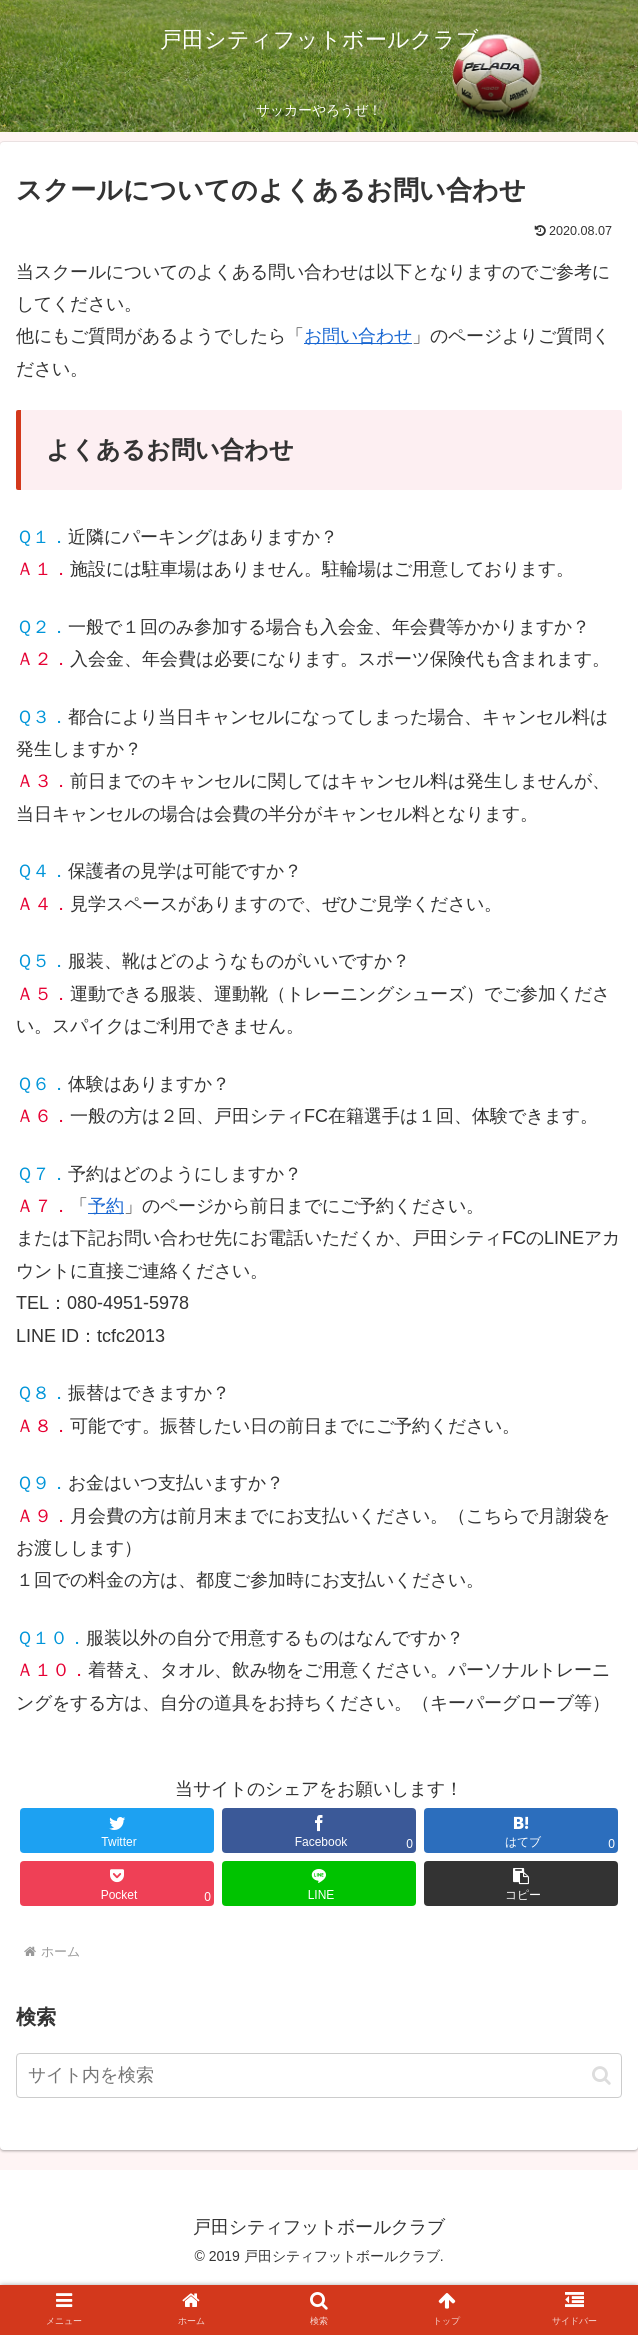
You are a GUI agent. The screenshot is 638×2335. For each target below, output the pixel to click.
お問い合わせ (358, 336)
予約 (106, 1206)
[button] (601, 2075)
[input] (319, 2075)
